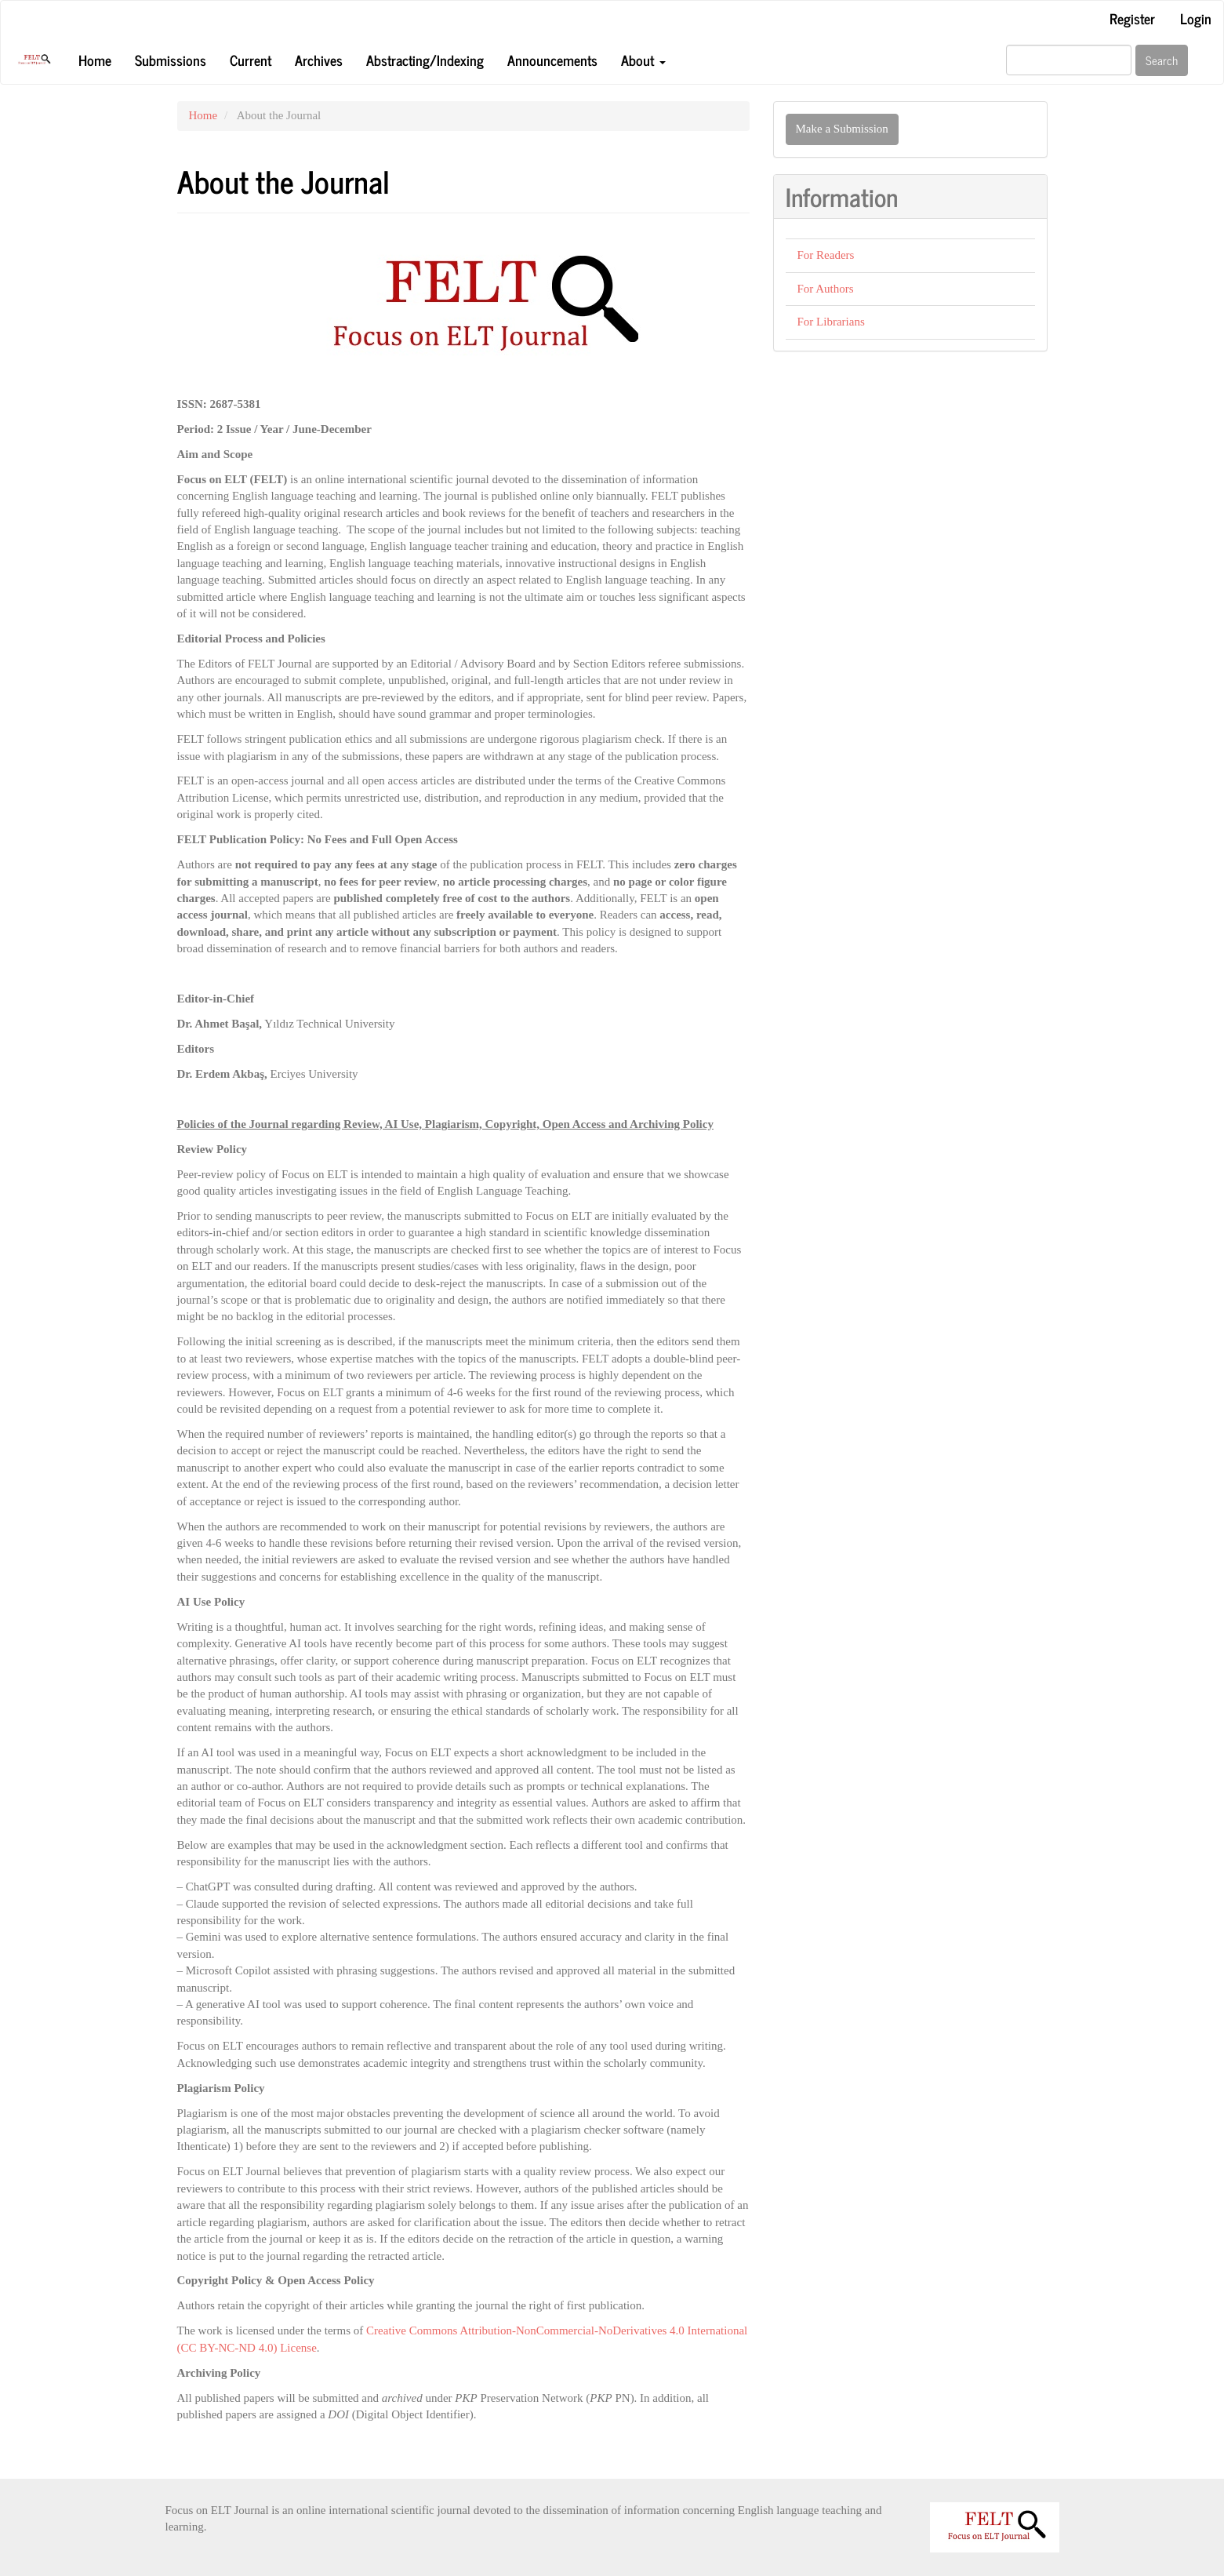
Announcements (552, 59)
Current (250, 59)
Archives (319, 59)
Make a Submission (842, 128)
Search (1162, 60)
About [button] (643, 59)
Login (1195, 18)
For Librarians (831, 321)
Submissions (170, 59)
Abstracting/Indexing (425, 59)
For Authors (825, 288)
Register (1132, 18)
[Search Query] (1068, 60)
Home (94, 59)
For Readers (826, 255)
